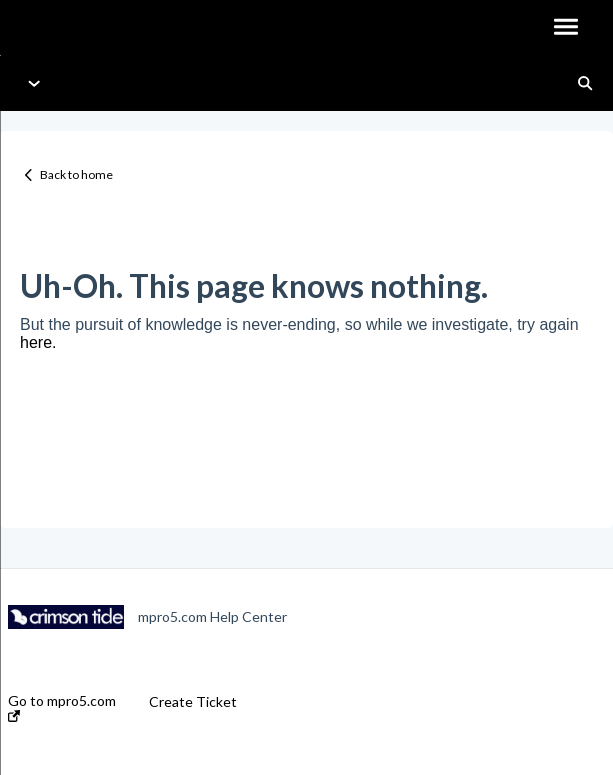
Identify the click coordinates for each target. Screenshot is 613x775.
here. (38, 342)
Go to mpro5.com (62, 707)
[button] (565, 28)
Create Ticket (193, 702)
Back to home (76, 174)
